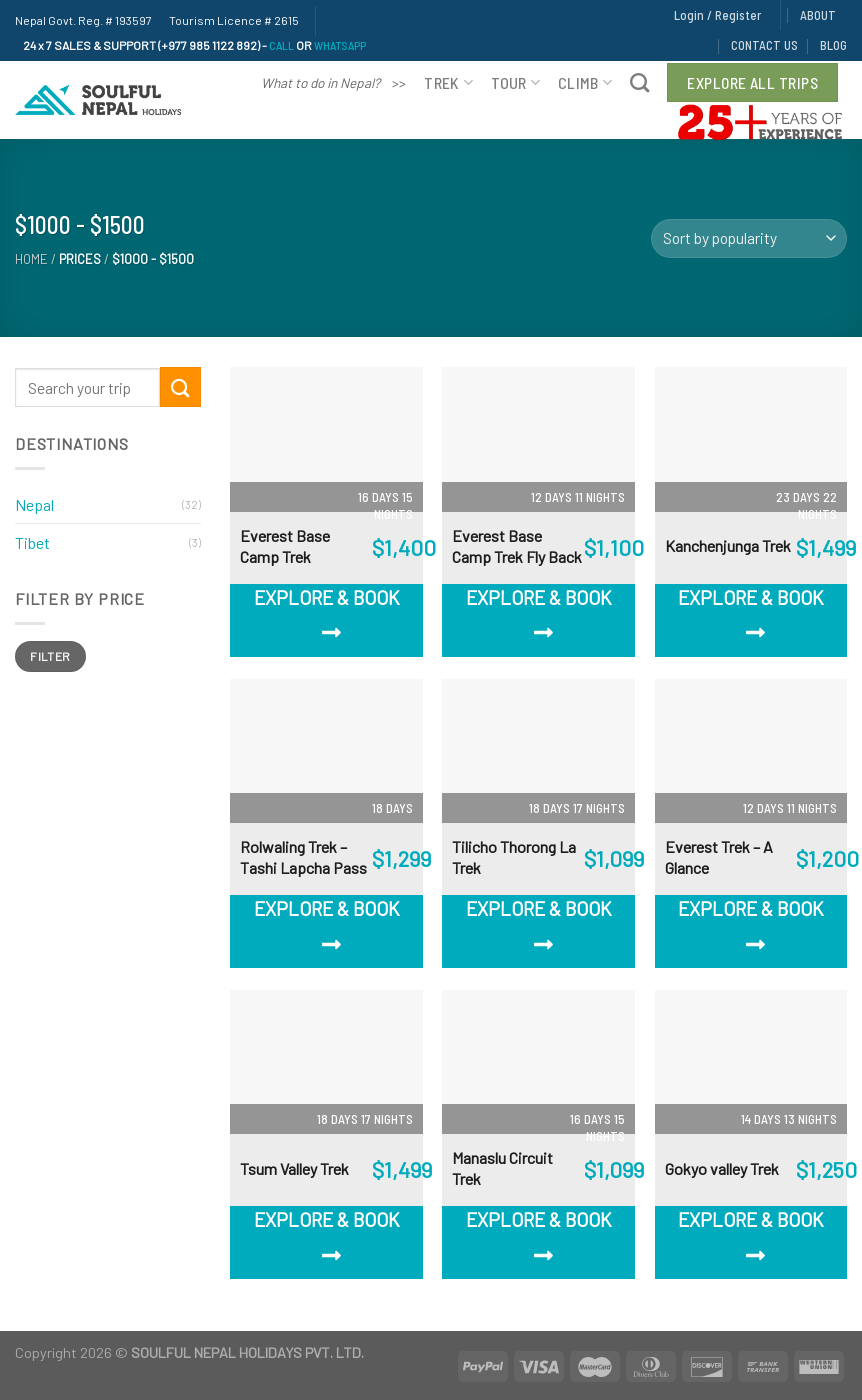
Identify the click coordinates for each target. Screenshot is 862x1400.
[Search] (639, 82)
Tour (515, 82)
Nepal (34, 504)
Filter (50, 656)
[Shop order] (749, 238)
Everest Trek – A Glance (719, 857)
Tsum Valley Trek (294, 1168)
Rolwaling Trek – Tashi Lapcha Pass (303, 857)
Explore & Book (327, 615)
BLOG (833, 45)
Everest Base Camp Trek (285, 546)
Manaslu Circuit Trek (502, 1168)
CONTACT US (764, 45)
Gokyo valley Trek (722, 1168)
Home (31, 259)
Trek (448, 82)
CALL (281, 45)
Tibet (32, 542)
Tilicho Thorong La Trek (514, 857)
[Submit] (180, 386)
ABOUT (818, 15)
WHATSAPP (340, 45)
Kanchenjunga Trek (728, 545)
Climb (585, 82)
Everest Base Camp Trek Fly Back (517, 546)
